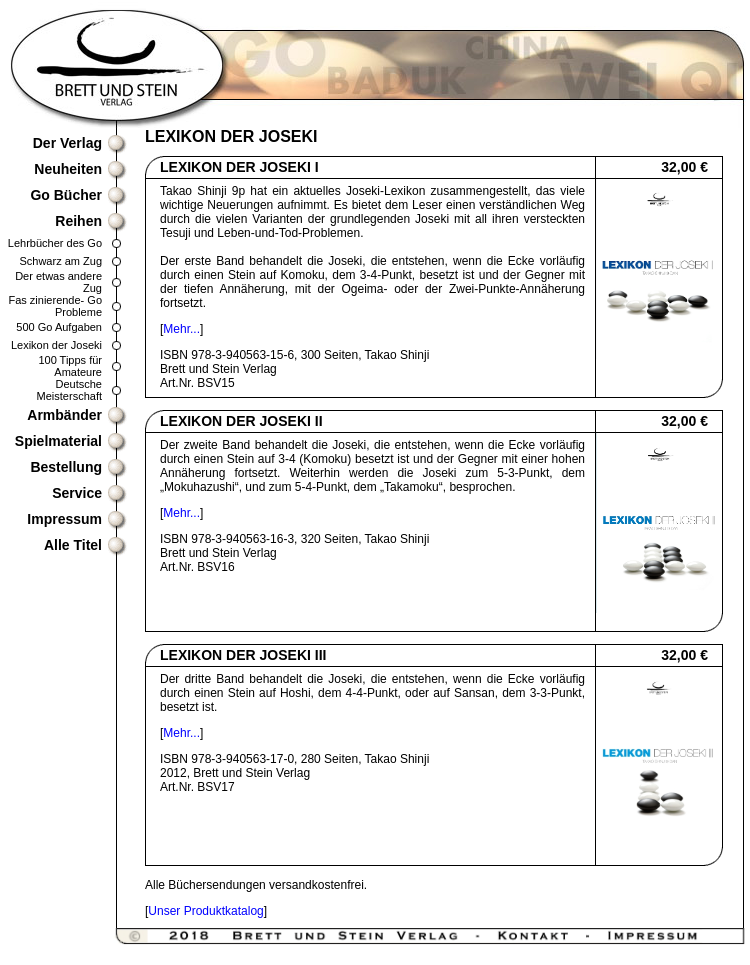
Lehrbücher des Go (55, 243)
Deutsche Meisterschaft (69, 390)
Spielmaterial (58, 441)
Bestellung (66, 467)
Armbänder (64, 415)
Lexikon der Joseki (56, 345)
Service (77, 493)
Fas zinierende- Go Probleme (55, 306)
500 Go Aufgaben (59, 327)
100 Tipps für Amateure (70, 366)
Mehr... (181, 329)
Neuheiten (68, 169)
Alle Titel (73, 545)
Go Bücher (66, 195)
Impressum (64, 519)
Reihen (78, 221)
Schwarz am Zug (60, 261)
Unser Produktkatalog (205, 911)
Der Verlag (67, 143)
